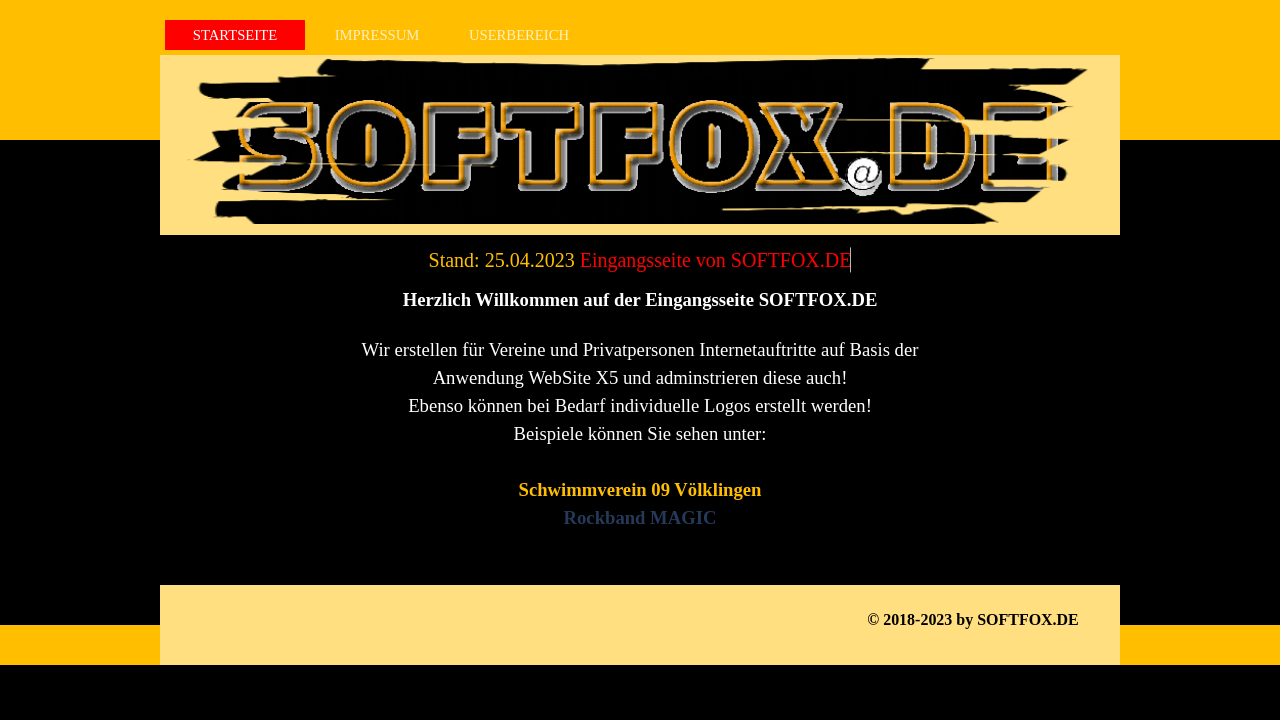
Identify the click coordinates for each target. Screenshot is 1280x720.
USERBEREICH (519, 35)
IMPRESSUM (377, 35)
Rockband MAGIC (640, 517)
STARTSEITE (235, 35)
